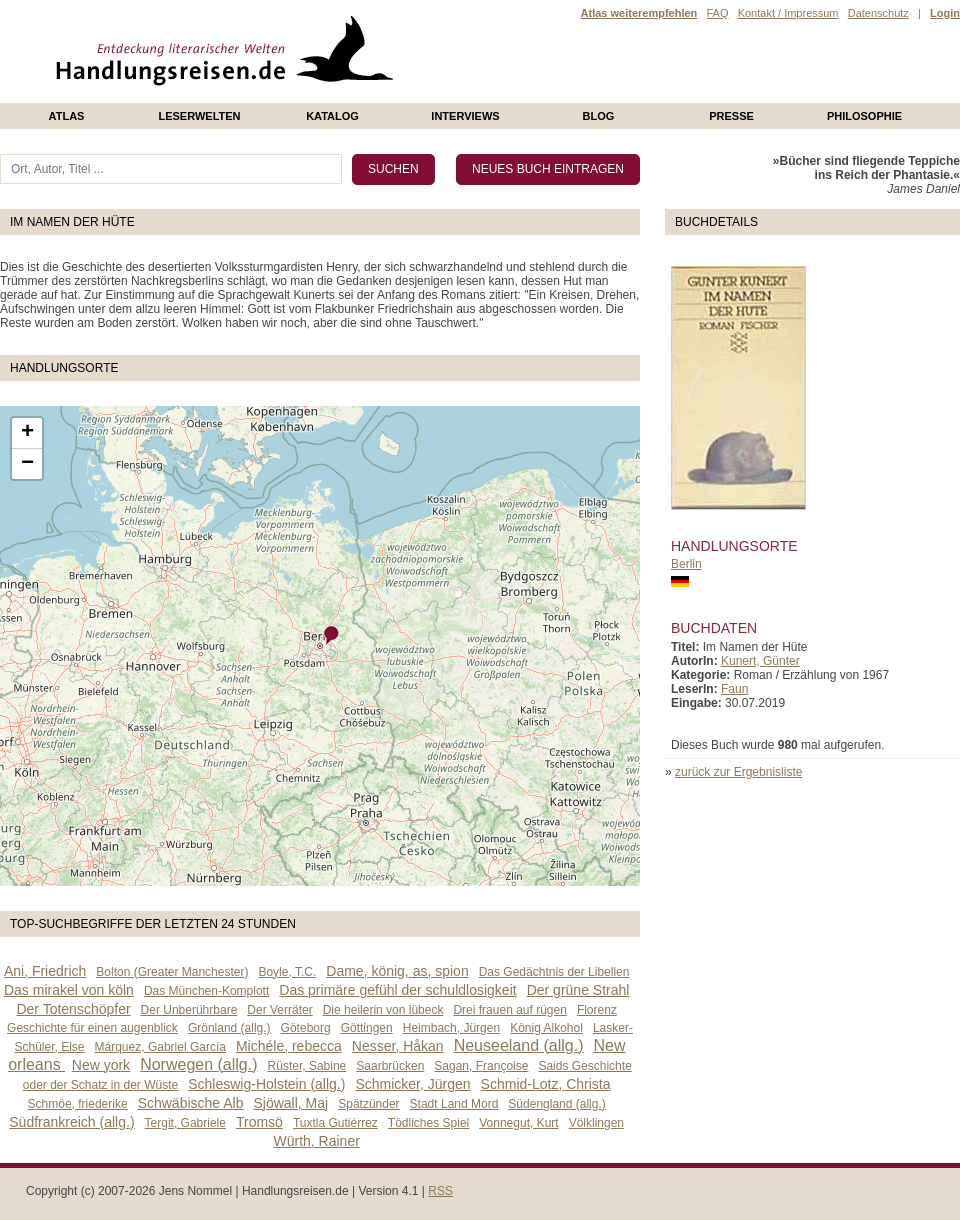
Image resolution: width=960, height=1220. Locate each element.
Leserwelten (199, 116)
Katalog (332, 116)
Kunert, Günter (760, 661)
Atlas (67, 116)
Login (945, 13)
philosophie (864, 116)
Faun (734, 689)
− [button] (27, 464)
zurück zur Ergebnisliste (738, 772)
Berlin (686, 564)
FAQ (717, 13)
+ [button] (27, 433)
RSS (440, 1191)
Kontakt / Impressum (788, 13)
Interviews (465, 116)
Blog (599, 116)
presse (731, 116)
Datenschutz (878, 13)
